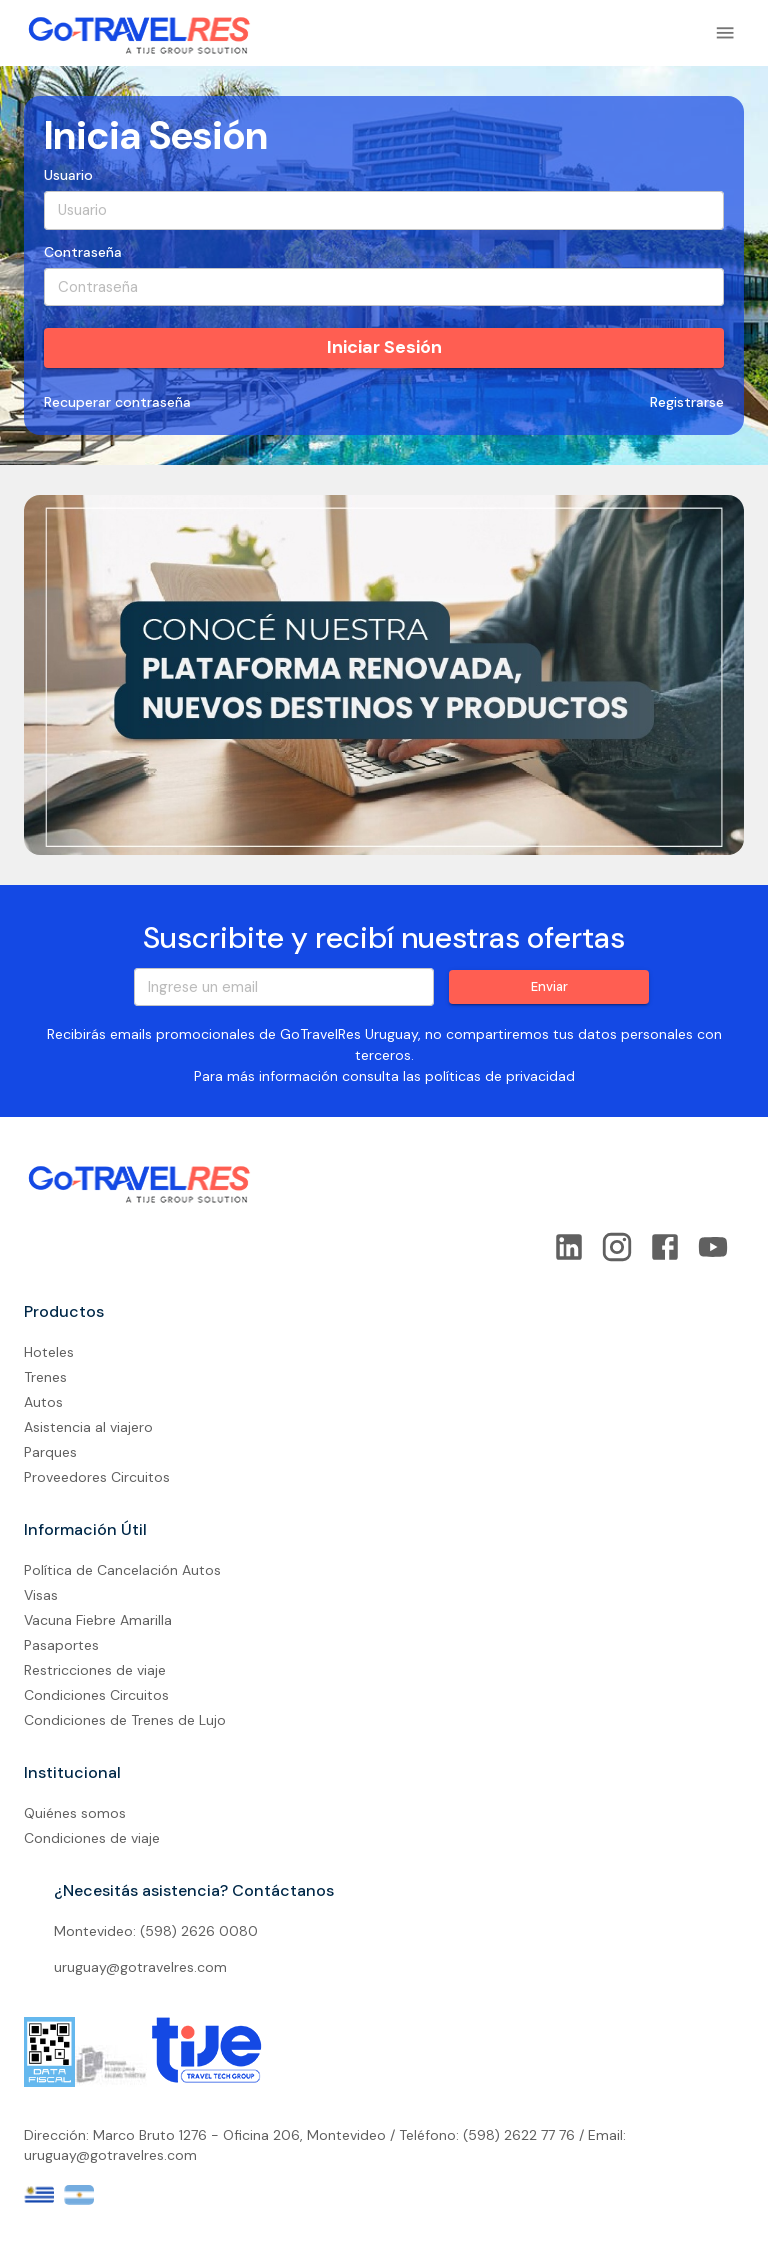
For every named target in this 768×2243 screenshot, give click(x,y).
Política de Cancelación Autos (122, 1570)
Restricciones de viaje (95, 1670)
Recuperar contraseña (117, 402)
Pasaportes (61, 1645)
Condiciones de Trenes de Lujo (125, 1720)
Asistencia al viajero (88, 1427)
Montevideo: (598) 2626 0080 (156, 1931)
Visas (41, 1595)
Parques (50, 1452)
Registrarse (687, 402)
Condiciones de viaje (92, 1838)
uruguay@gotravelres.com (140, 1967)
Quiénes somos (75, 1813)
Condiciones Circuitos (96, 1695)
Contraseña (83, 252)
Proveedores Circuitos (97, 1477)
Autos (43, 1402)
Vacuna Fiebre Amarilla (98, 1620)
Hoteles (49, 1352)
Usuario (68, 175)
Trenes (45, 1377)
